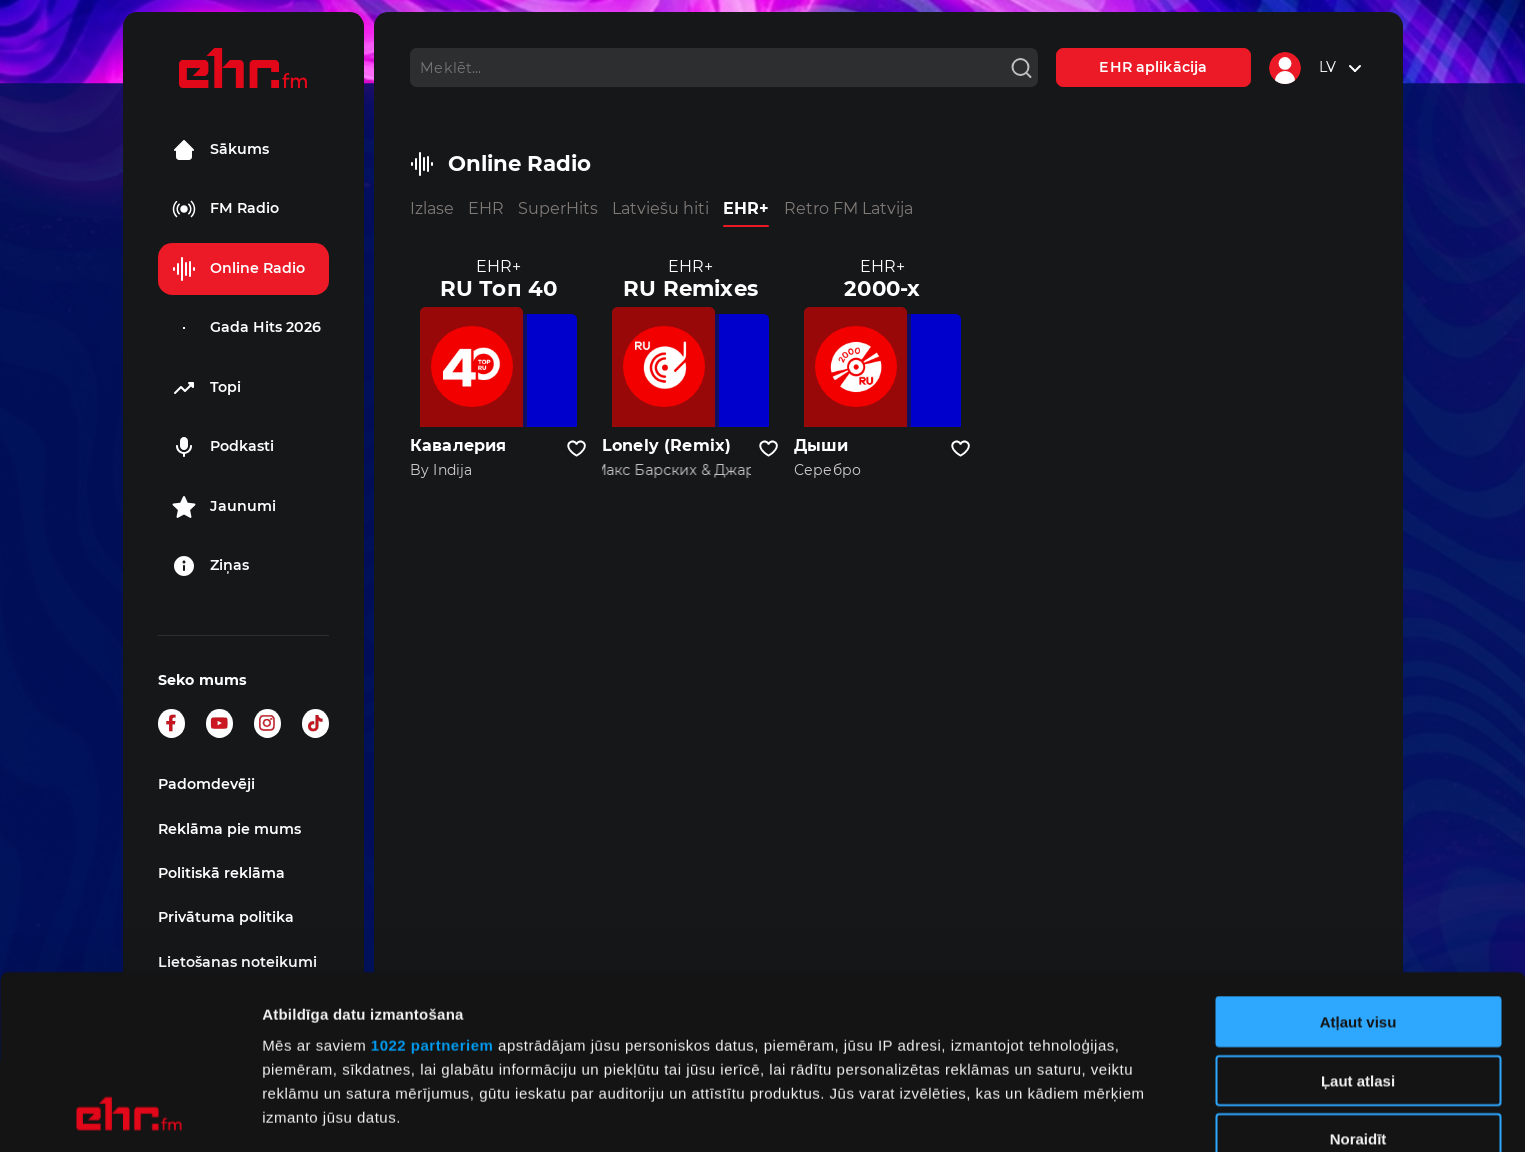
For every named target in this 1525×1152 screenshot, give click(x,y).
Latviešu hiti (660, 208)
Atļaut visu (1358, 859)
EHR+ (746, 208)
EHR (486, 208)
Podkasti (223, 447)
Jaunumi (224, 507)
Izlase (432, 208)
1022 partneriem (432, 882)
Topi (206, 388)
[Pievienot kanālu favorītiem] (576, 449)
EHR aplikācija (1153, 67)
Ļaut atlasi (1358, 917)
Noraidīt (1358, 976)
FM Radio (225, 209)
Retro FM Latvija (848, 208)
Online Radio (238, 269)
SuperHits (558, 208)
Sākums (220, 150)
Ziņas (210, 566)
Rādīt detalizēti (1089, 1112)
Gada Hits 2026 (246, 328)
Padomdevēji (206, 784)
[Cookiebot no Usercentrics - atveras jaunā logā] (129, 1113)
